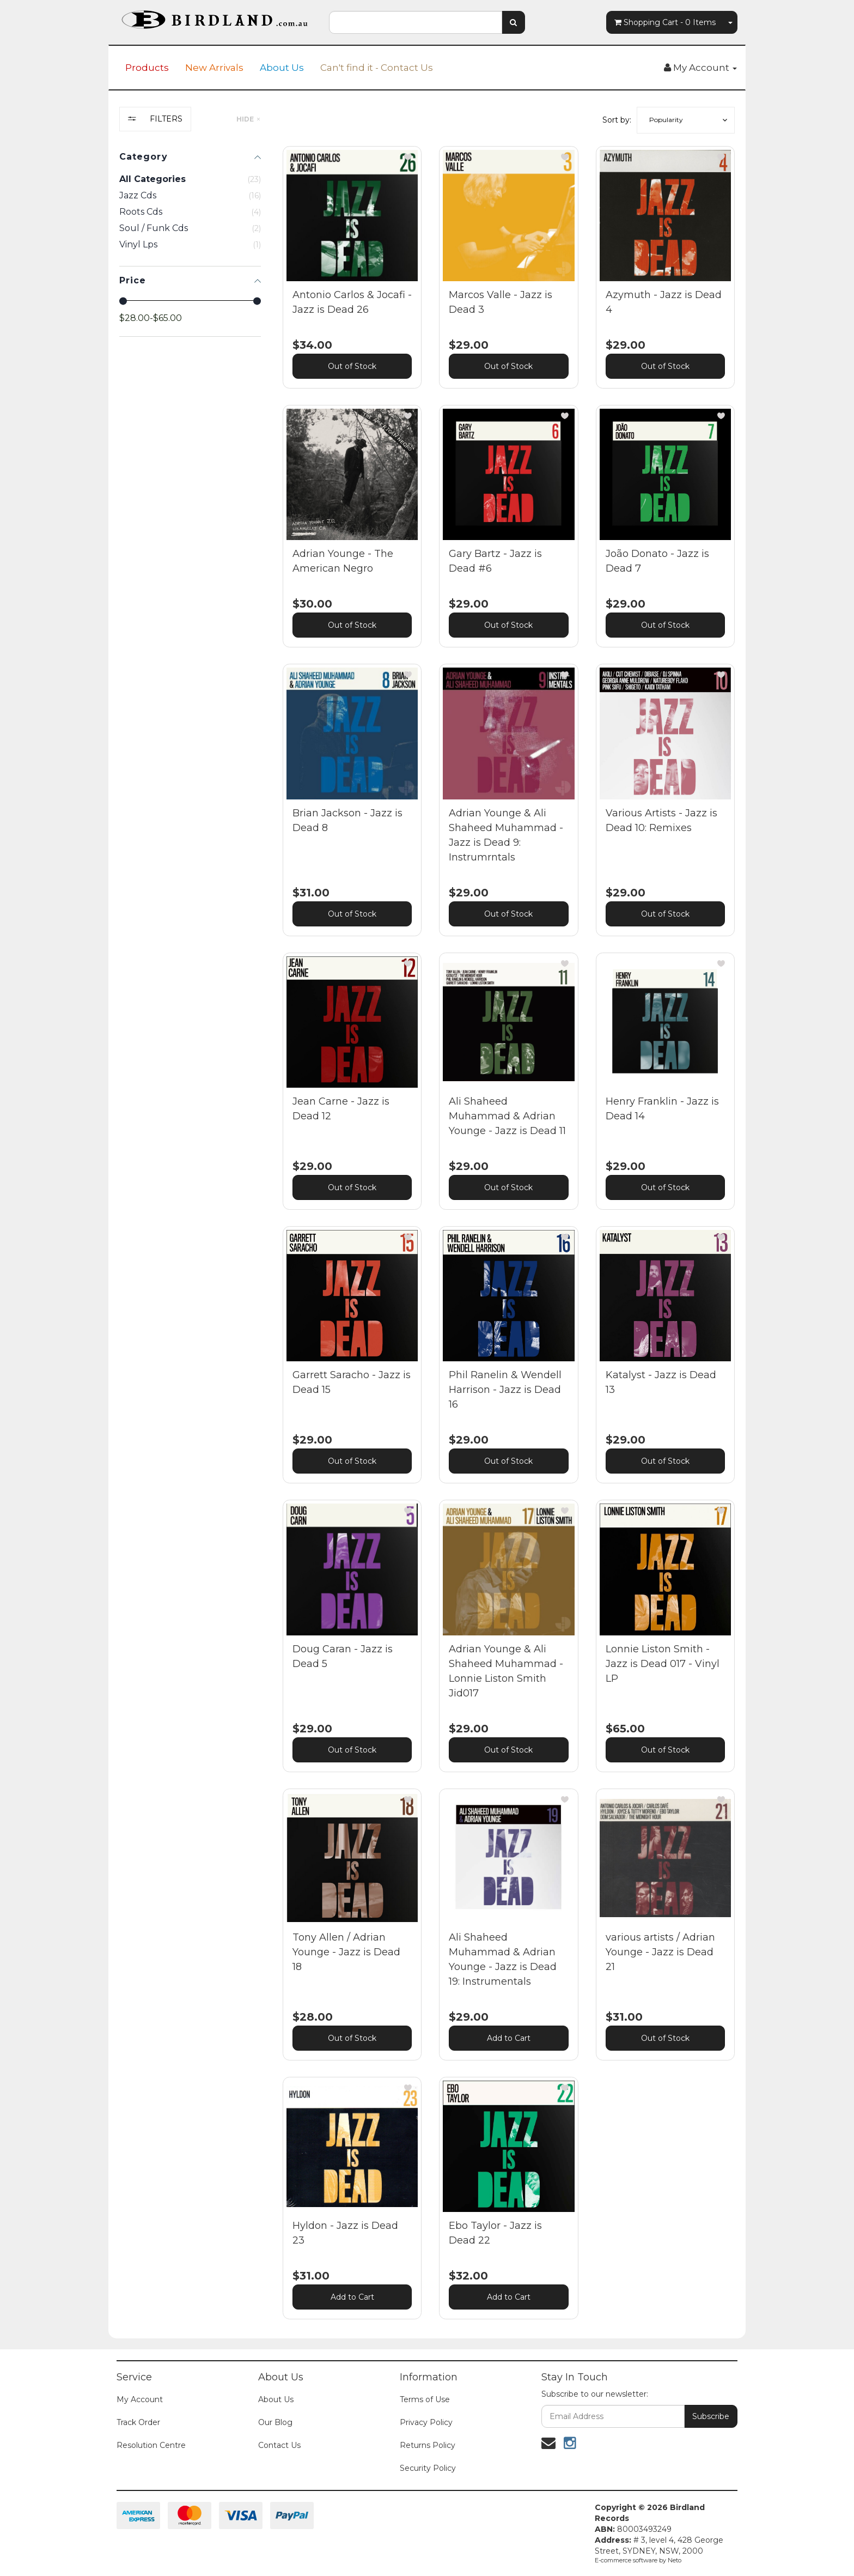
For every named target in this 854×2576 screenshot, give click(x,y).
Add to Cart (508, 2038)
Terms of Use (425, 2399)
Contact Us (279, 2445)
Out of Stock (352, 366)
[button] (686, 120)
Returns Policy (427, 2445)
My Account (140, 2399)
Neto (674, 2560)
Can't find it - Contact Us (376, 67)
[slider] (123, 301)
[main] (509, 1241)
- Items (665, 22)
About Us (282, 67)
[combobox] (415, 22)
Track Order (138, 2422)
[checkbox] (190, 195)
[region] (190, 1221)
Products (147, 67)
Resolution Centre (151, 2445)
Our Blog (275, 2422)
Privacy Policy (426, 2422)
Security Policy (428, 2468)
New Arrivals (214, 67)
